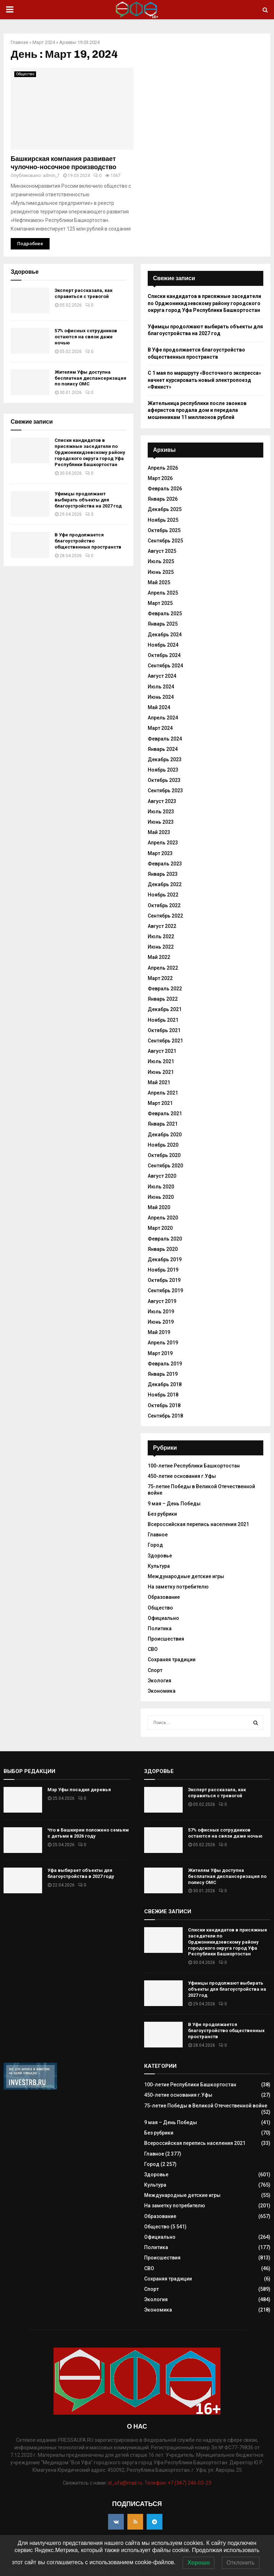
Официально (163, 1618)
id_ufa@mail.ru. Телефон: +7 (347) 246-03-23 (159, 2483)
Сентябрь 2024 (165, 665)
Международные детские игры (186, 1576)
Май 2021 (159, 1082)
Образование (164, 1597)
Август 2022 (162, 926)
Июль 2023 (161, 811)
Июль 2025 (161, 561)
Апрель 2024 (163, 718)
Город (155, 1545)
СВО (153, 1649)
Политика (160, 1628)
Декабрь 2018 (165, 1384)
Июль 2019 (161, 1311)
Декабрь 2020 (165, 1134)
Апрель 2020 (163, 1218)
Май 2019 (159, 1332)
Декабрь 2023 (165, 759)
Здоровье (160, 1556)
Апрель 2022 (163, 968)
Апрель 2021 (163, 1093)
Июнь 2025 (161, 572)
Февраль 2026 (165, 488)
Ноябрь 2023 (163, 770)
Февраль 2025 (165, 613)
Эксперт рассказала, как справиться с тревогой (83, 293)
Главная (19, 42)
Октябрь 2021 (164, 1030)
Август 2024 (162, 676)
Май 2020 (159, 1207)
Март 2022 (160, 978)
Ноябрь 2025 (163, 520)
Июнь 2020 (161, 1197)
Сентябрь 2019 (165, 1290)
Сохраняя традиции (172, 1659)
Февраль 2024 (165, 739)
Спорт (155, 1670)
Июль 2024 (161, 687)
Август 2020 (162, 1176)
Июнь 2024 (161, 697)
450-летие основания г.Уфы (182, 1476)
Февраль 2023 (165, 864)
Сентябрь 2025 (165, 541)
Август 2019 (162, 1301)
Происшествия (166, 1639)
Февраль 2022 (165, 988)
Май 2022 (159, 957)
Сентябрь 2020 (165, 1165)
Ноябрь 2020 (163, 1145)
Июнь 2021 (161, 1072)
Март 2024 (43, 42)
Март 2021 (160, 1103)
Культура (159, 1566)
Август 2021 (162, 1051)
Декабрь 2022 (165, 884)
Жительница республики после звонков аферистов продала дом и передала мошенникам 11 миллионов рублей (197, 410)
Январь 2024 (163, 749)
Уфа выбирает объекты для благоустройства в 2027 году (80, 1873)
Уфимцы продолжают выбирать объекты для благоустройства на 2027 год (88, 500)
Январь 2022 (163, 999)
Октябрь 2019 (164, 1280)
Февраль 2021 (165, 1113)
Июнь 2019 (161, 1322)
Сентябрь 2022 (165, 916)
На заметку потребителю (178, 1587)
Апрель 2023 (163, 842)
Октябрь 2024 (164, 655)
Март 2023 (160, 853)
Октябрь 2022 (164, 905)
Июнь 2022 (161, 947)
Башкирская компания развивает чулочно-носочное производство (63, 163)
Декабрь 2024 (165, 634)
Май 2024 (159, 707)
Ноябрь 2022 (163, 895)
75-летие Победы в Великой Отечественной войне (205, 2105)
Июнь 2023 (161, 822)
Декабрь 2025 (165, 509)
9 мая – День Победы (174, 1503)
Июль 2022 (161, 936)
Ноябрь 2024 (163, 645)
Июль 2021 (161, 1061)
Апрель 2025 (163, 593)
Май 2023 (159, 832)
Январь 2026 (163, 499)
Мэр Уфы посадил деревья (79, 1789)
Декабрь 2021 (165, 1009)
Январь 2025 (163, 624)
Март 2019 (160, 1353)
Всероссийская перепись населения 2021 (198, 1524)
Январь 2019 (163, 1374)
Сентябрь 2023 (165, 790)
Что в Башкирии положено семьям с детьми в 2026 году (88, 1833)
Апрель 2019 (163, 1342)
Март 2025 (160, 603)
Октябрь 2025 (164, 530)
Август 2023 (162, 801)
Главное (158, 1534)
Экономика (162, 1691)
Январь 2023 (163, 874)
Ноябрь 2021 (163, 1020)
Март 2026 (160, 478)
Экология (159, 1680)
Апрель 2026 (163, 468)
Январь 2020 (163, 1249)
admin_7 (51, 175)
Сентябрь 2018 (165, 1416)
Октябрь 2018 (164, 1405)
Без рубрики (162, 1514)
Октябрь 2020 (164, 1155)
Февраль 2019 (165, 1364)
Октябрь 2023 (164, 780)
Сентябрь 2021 (165, 1041)
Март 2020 (160, 1228)
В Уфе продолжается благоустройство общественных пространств (88, 541)
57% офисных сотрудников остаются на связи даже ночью (86, 336)
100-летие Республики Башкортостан (194, 1466)
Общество (25, 74)
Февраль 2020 (165, 1239)
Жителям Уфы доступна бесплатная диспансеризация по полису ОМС (90, 378)
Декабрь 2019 (165, 1259)
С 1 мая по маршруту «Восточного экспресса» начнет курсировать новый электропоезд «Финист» (204, 380)
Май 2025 (159, 582)
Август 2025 (162, 551)
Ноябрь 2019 (163, 1270)
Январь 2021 (163, 1124)
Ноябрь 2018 (163, 1395)
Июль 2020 (161, 1186)
